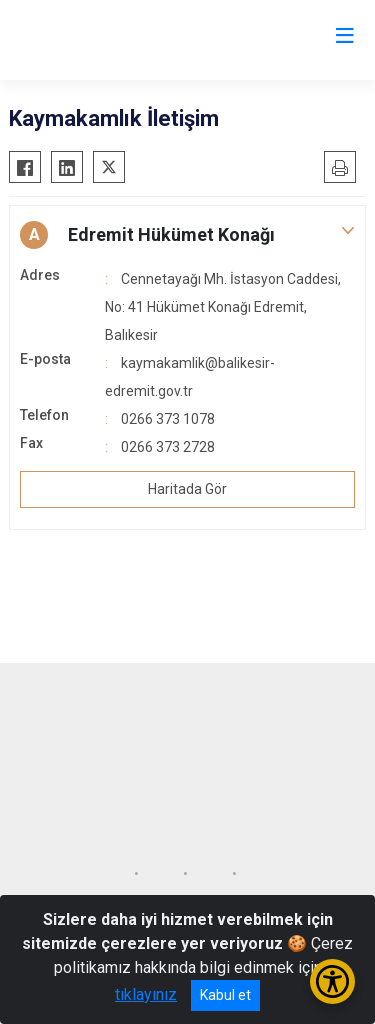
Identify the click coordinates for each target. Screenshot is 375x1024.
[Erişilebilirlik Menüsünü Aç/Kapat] (332, 981)
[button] (187, 235)
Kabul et (225, 995)
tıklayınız (146, 994)
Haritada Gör (187, 489)
